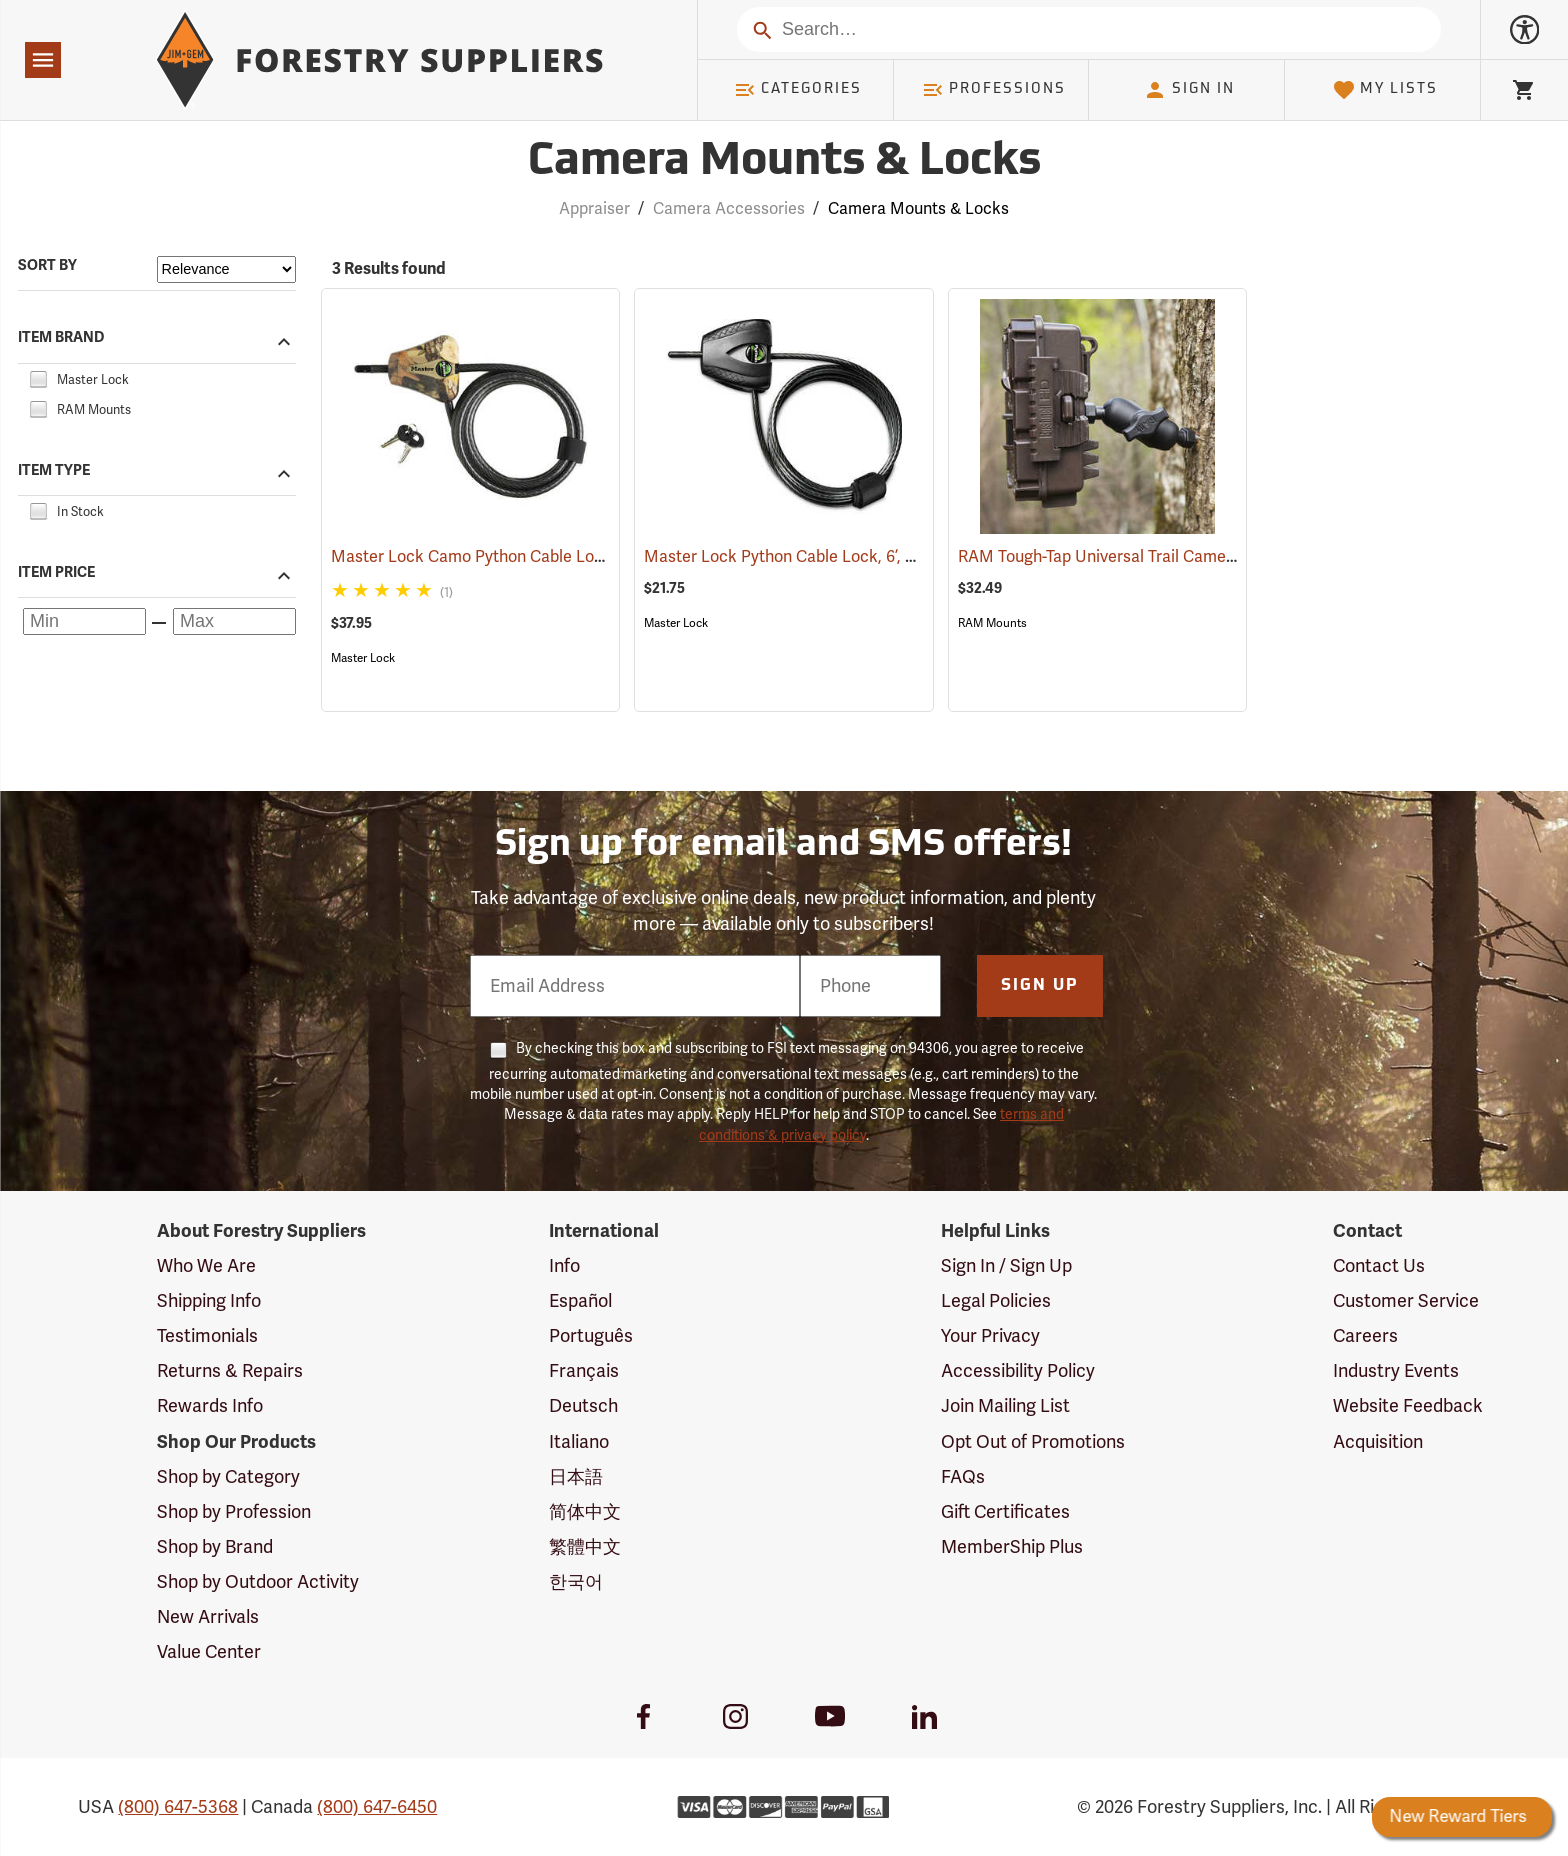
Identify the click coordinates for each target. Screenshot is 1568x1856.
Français (584, 1371)
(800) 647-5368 (178, 1807)
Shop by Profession (234, 1512)
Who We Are (206, 1266)
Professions (994, 90)
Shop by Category (228, 1477)
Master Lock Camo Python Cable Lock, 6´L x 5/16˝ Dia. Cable (581, 557)
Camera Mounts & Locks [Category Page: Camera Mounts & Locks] (784, 162)
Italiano (579, 1442)
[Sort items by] (226, 269)
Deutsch (583, 1406)
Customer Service (1406, 1301)
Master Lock (363, 658)
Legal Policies (996, 1301)
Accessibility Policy (1018, 1371)
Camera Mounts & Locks (918, 209)
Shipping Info (209, 1301)
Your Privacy (990, 1336)
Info (564, 1266)
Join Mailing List (1005, 1406)
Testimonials (207, 1336)
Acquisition (1378, 1442)
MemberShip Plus (1012, 1547)
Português (591, 1336)
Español (580, 1301)
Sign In (1189, 90)
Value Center (209, 1652)
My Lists (1385, 90)
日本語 (576, 1477)
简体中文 (585, 1512)
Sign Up (1040, 986)
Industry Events (1396, 1371)
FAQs (963, 1477)
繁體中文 (585, 1547)
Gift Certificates (1005, 1512)
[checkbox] (38, 377)
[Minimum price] (84, 621)
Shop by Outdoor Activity (258, 1582)
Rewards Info (210, 1406)
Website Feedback (1408, 1406)
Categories (798, 90)
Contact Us (1379, 1266)
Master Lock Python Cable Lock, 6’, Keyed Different (860, 557)
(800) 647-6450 (377, 1807)
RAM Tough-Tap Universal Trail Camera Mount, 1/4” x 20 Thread (1215, 557)
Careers (1365, 1336)
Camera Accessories (729, 209)
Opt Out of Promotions (1033, 1442)
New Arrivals (208, 1617)
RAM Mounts (992, 623)
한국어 (576, 1582)
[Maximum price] (234, 621)
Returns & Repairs (230, 1371)
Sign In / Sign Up (1006, 1266)
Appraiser (594, 209)
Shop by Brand (215, 1547)
